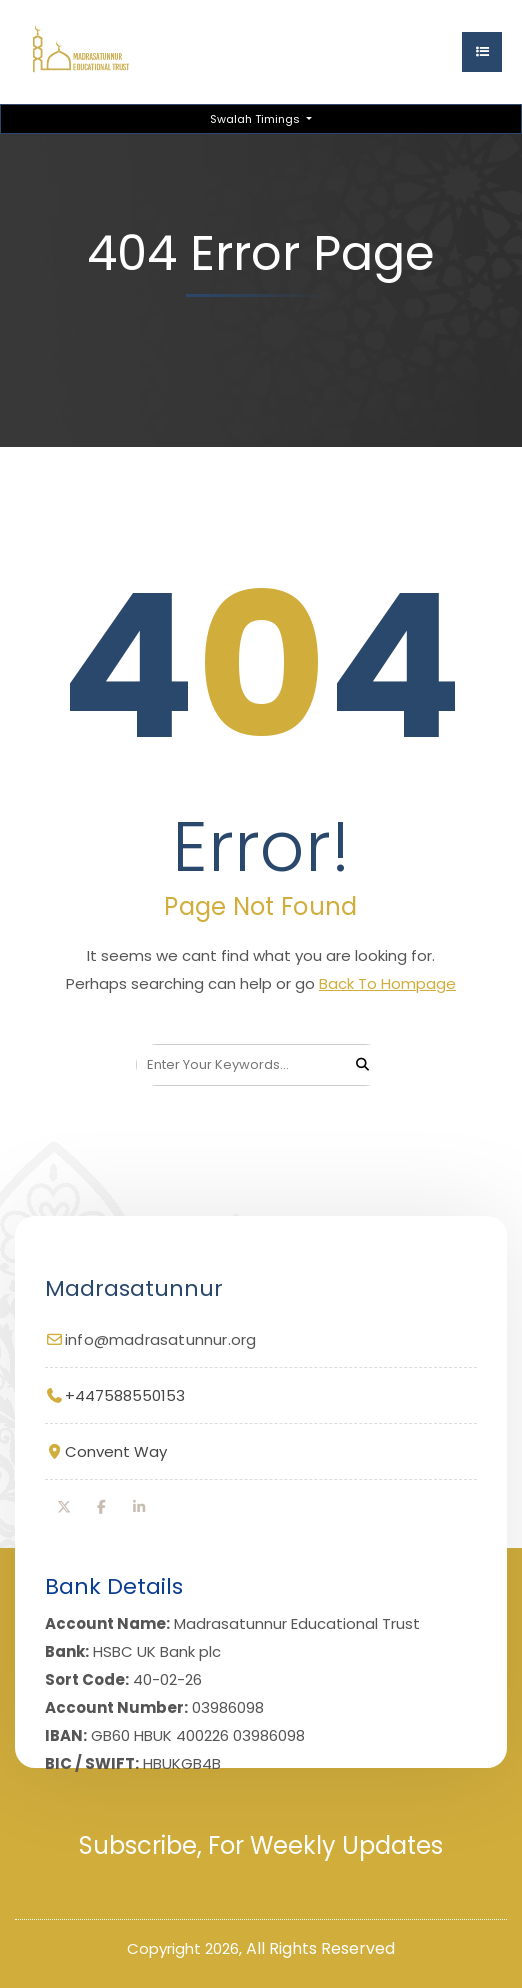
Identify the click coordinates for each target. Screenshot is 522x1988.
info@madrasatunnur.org (160, 1339)
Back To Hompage (387, 983)
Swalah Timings (256, 119)
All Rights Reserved (320, 1948)
